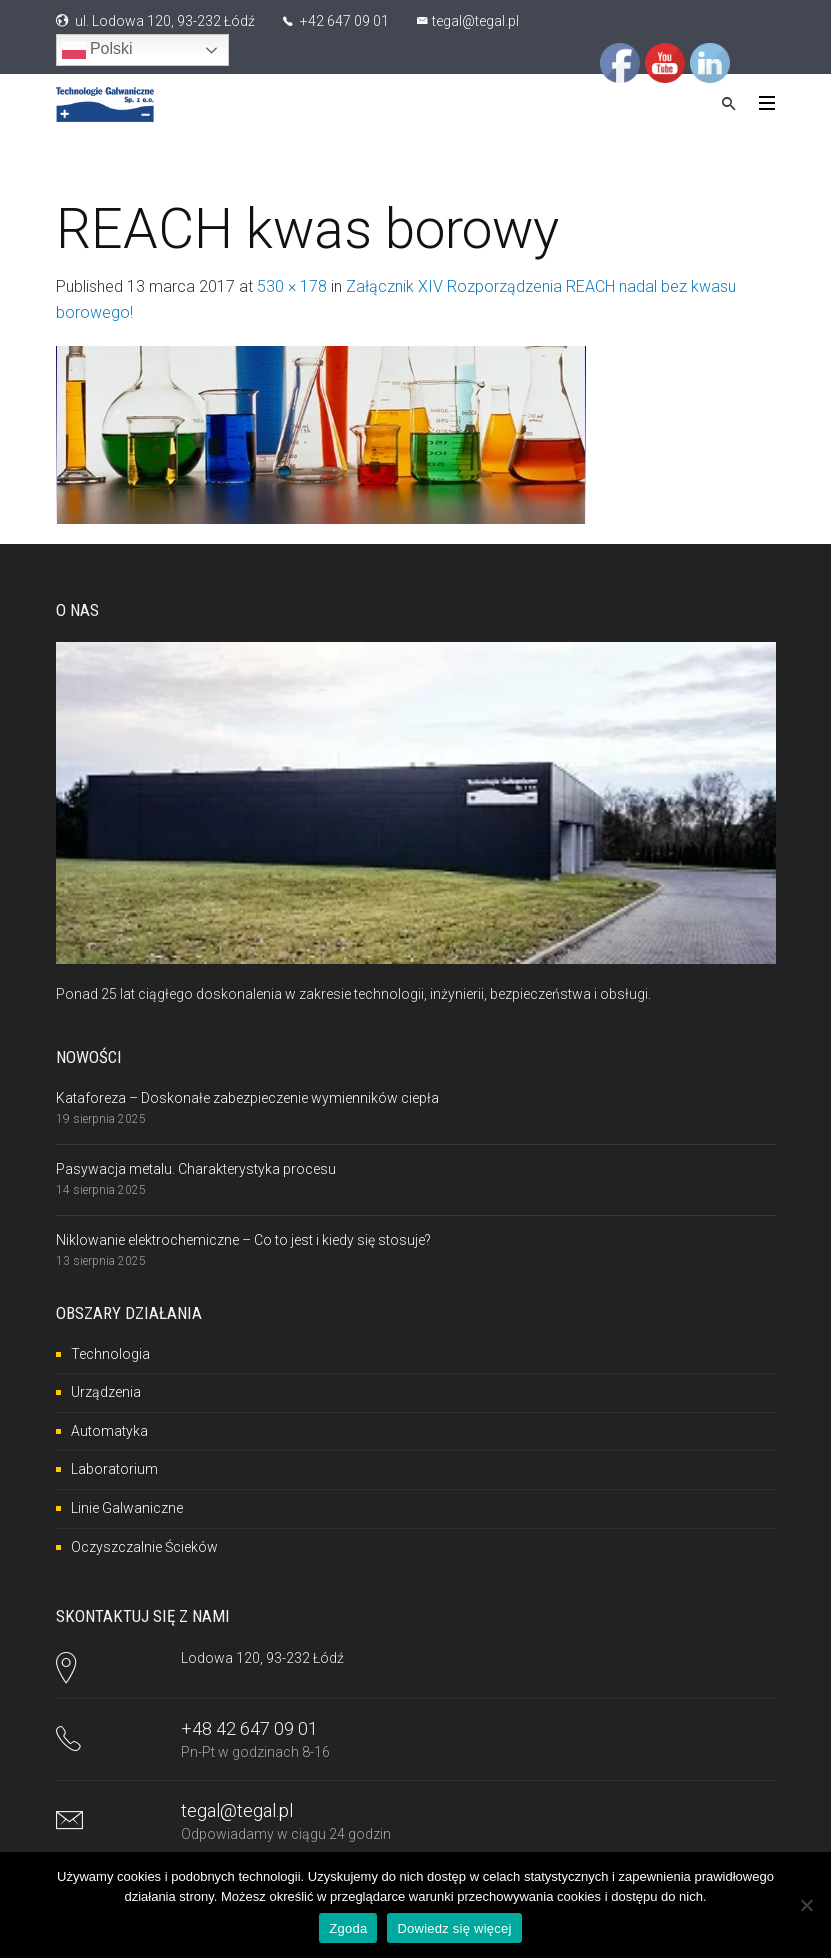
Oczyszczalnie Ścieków (144, 1547)
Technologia (110, 1354)
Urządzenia (106, 1392)
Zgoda (348, 1928)
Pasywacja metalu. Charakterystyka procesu (196, 1169)
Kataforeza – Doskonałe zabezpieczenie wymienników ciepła (247, 1098)
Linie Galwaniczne (127, 1508)
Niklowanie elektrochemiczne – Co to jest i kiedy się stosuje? (243, 1240)
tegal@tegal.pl (475, 21)
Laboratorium (114, 1469)
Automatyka (109, 1431)
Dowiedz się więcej (454, 1928)
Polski (97, 50)
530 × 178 (292, 286)
